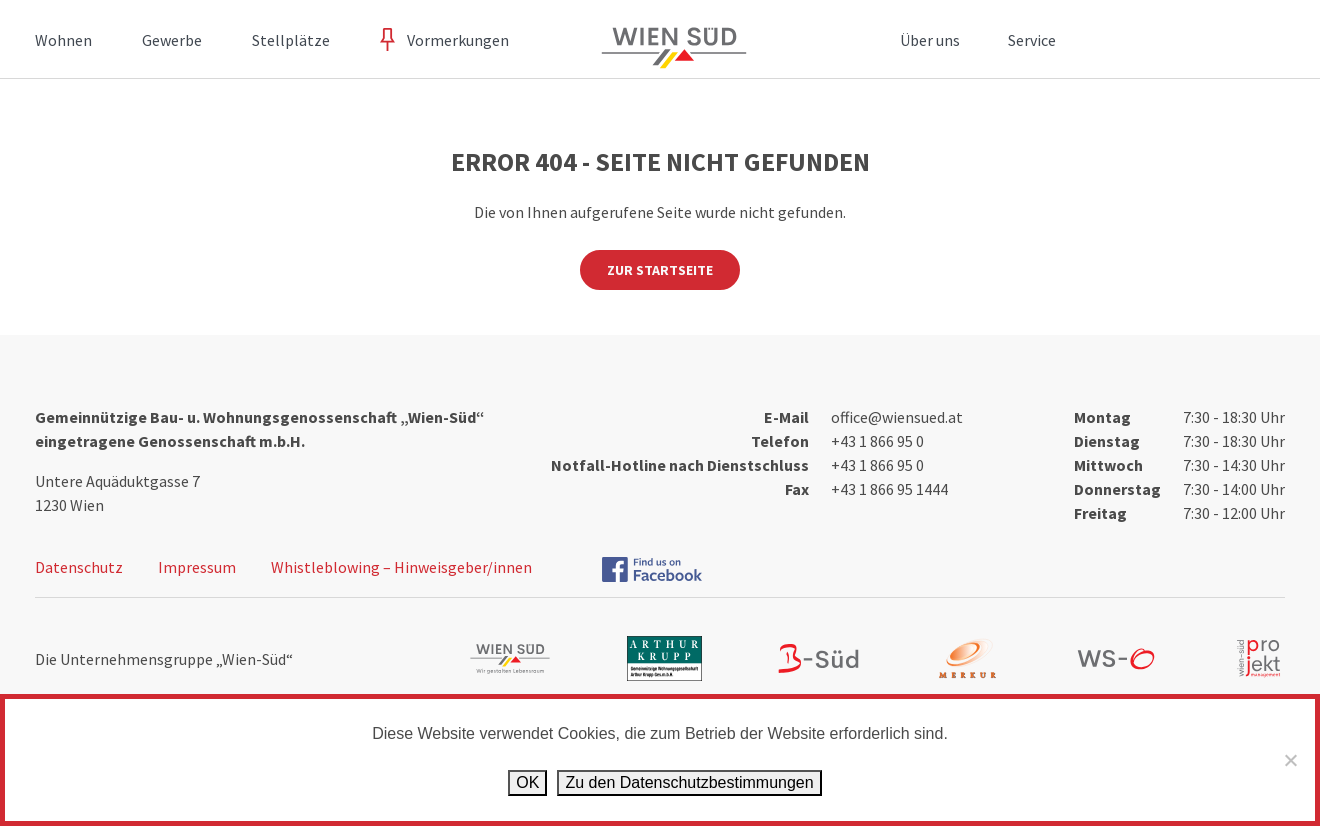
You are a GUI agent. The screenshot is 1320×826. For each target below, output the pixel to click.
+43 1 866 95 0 (877, 441)
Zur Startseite (660, 270)
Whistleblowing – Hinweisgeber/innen (401, 567)
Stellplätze (291, 40)
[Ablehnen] (1290, 760)
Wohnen (63, 40)
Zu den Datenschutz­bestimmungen (689, 782)
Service (1032, 40)
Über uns (930, 40)
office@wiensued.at (897, 417)
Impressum (197, 567)
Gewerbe (172, 40)
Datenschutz (79, 567)
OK (527, 782)
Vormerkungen (458, 40)
